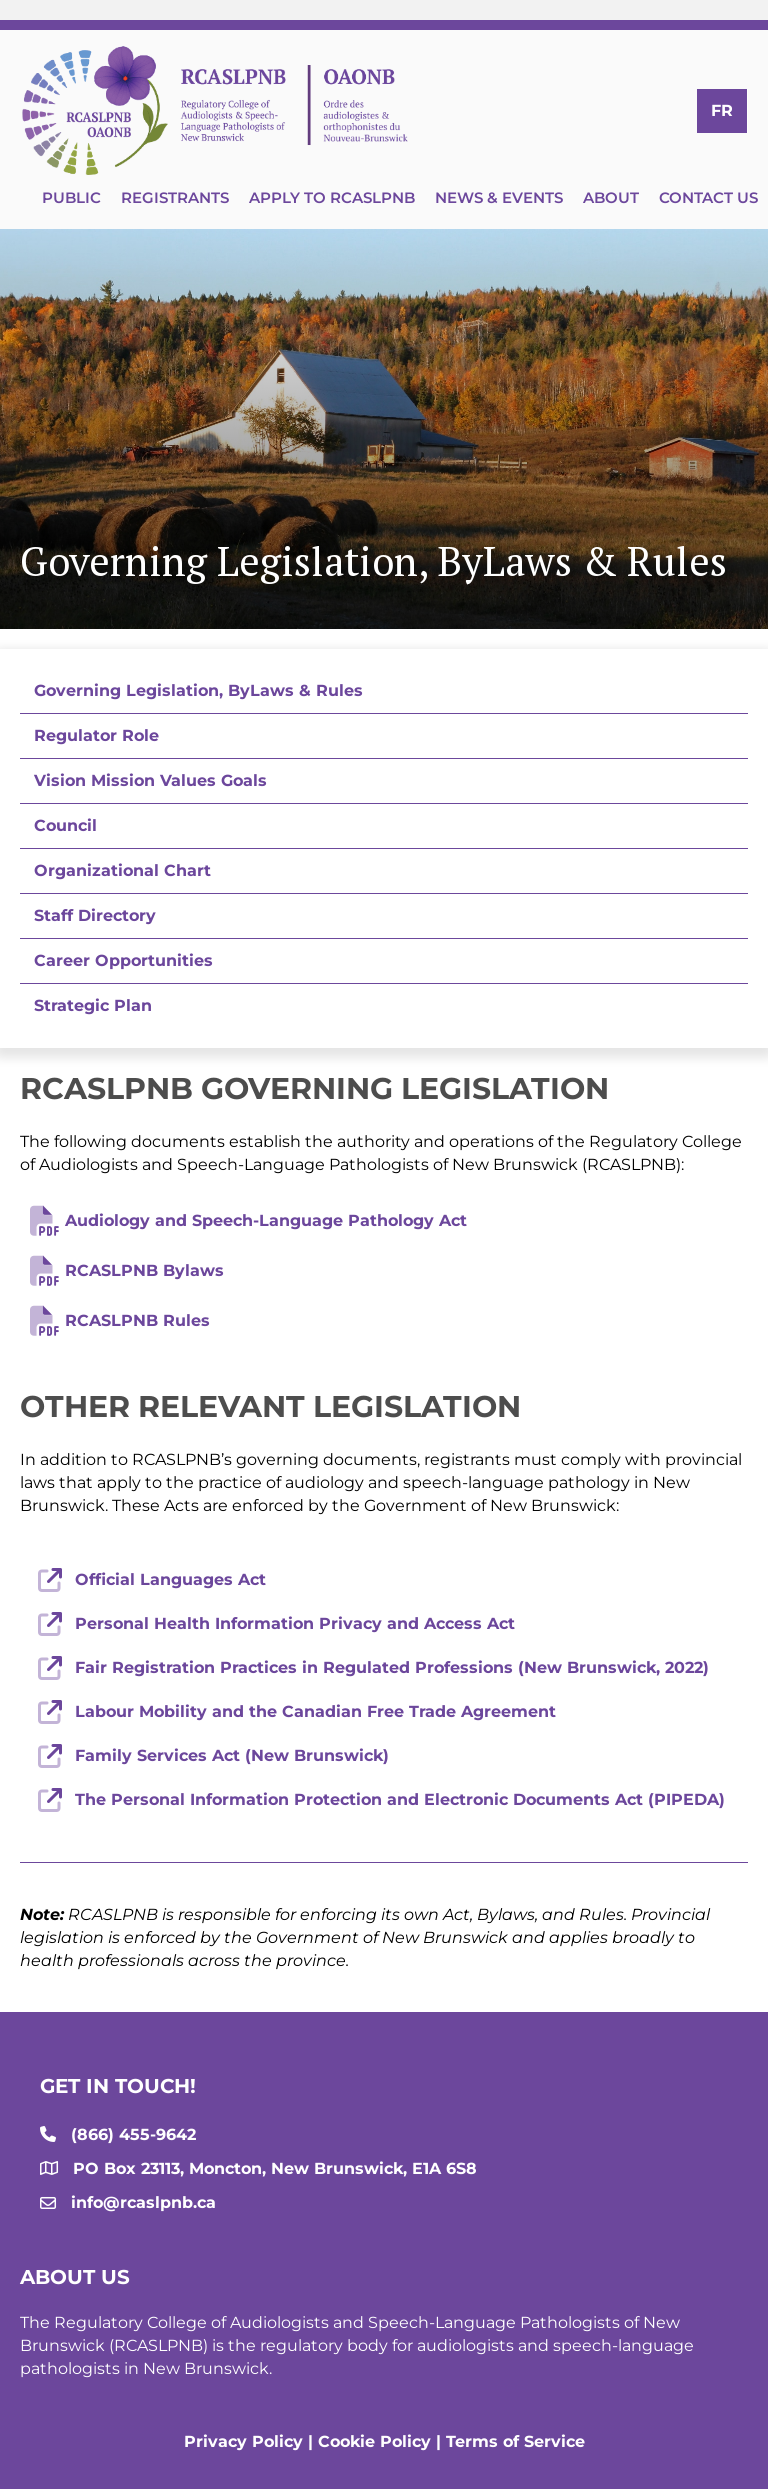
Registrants (175, 197)
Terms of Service (515, 2441)
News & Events (499, 197)
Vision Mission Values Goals (150, 780)
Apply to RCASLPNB (332, 197)
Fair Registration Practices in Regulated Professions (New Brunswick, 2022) (392, 1667)
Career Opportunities (123, 960)
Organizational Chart (122, 870)
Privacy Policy (243, 2441)
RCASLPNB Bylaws (144, 1270)
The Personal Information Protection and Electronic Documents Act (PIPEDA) (400, 1799)
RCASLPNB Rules (137, 1320)
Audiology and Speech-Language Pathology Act (266, 1220)
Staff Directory (95, 915)
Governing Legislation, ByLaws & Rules (198, 690)
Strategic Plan (93, 1005)
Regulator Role (96, 735)
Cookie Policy (374, 2441)
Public (71, 197)
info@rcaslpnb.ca (143, 2202)
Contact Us (708, 197)
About (611, 197)
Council (65, 825)
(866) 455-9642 (133, 2134)
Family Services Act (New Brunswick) (232, 1755)
